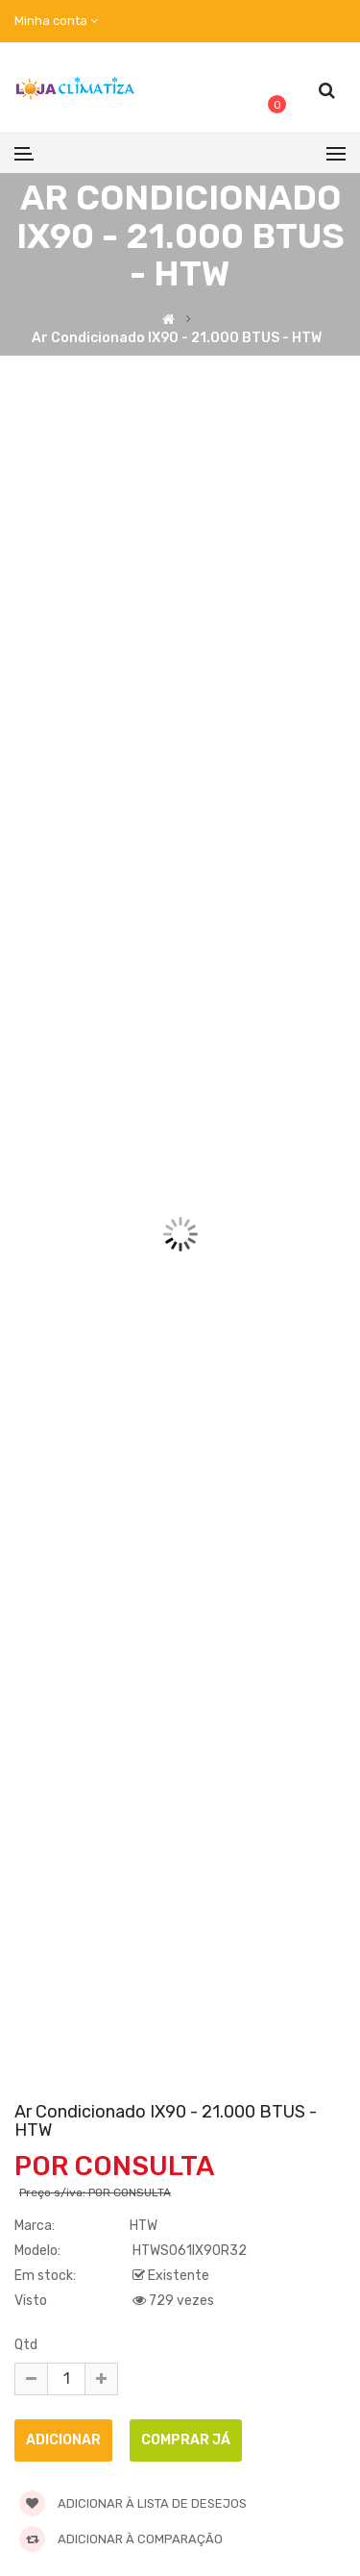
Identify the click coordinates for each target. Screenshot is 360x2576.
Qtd (25, 2345)
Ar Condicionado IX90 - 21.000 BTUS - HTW (177, 337)
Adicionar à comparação (121, 2539)
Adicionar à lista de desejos (133, 2503)
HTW (143, 2225)
